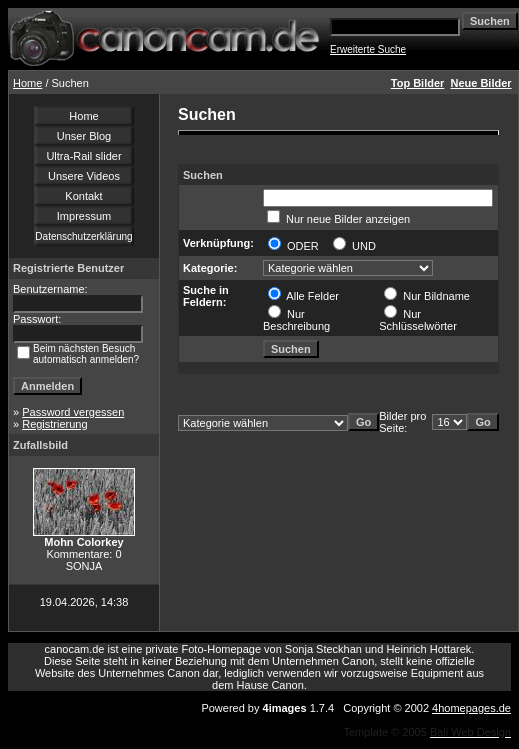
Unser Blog (84, 136)
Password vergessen (73, 412)
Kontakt (83, 196)
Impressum (84, 216)
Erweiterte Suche (368, 49)
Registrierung (54, 424)
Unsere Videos (84, 176)
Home (27, 83)
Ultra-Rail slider (83, 156)
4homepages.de (471, 708)
